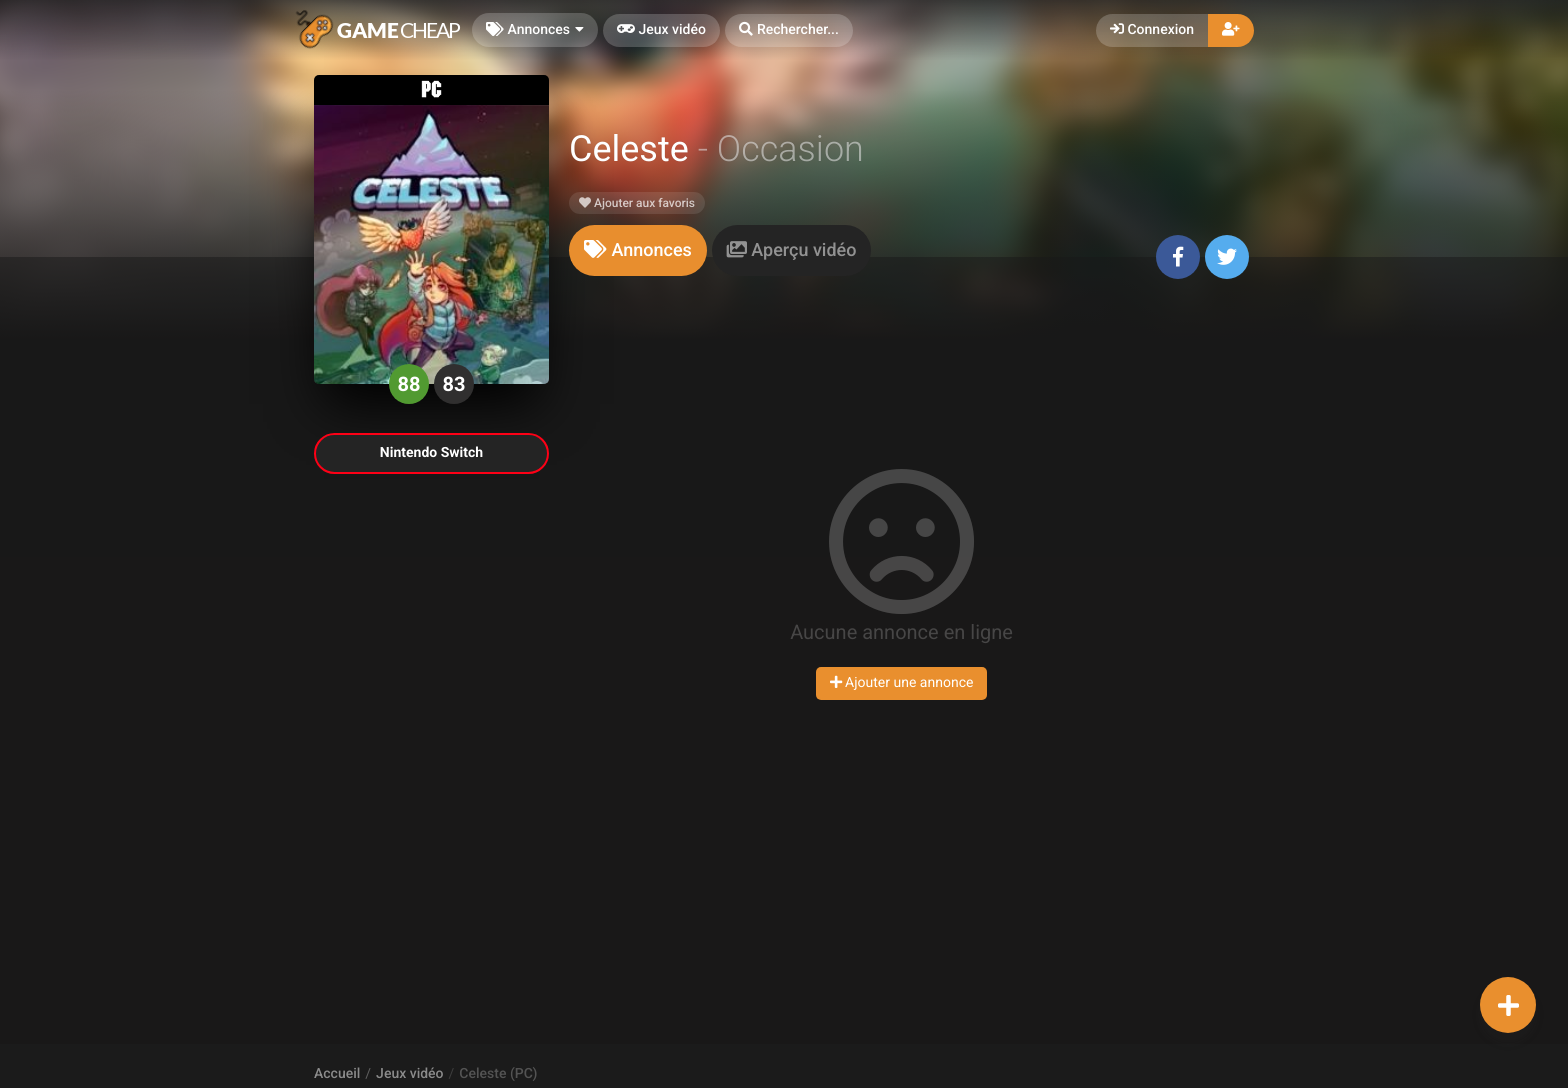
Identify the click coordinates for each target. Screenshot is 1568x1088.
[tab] (638, 250)
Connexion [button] (1152, 30)
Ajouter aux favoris (637, 203)
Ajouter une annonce (902, 683)
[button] (789, 30)
